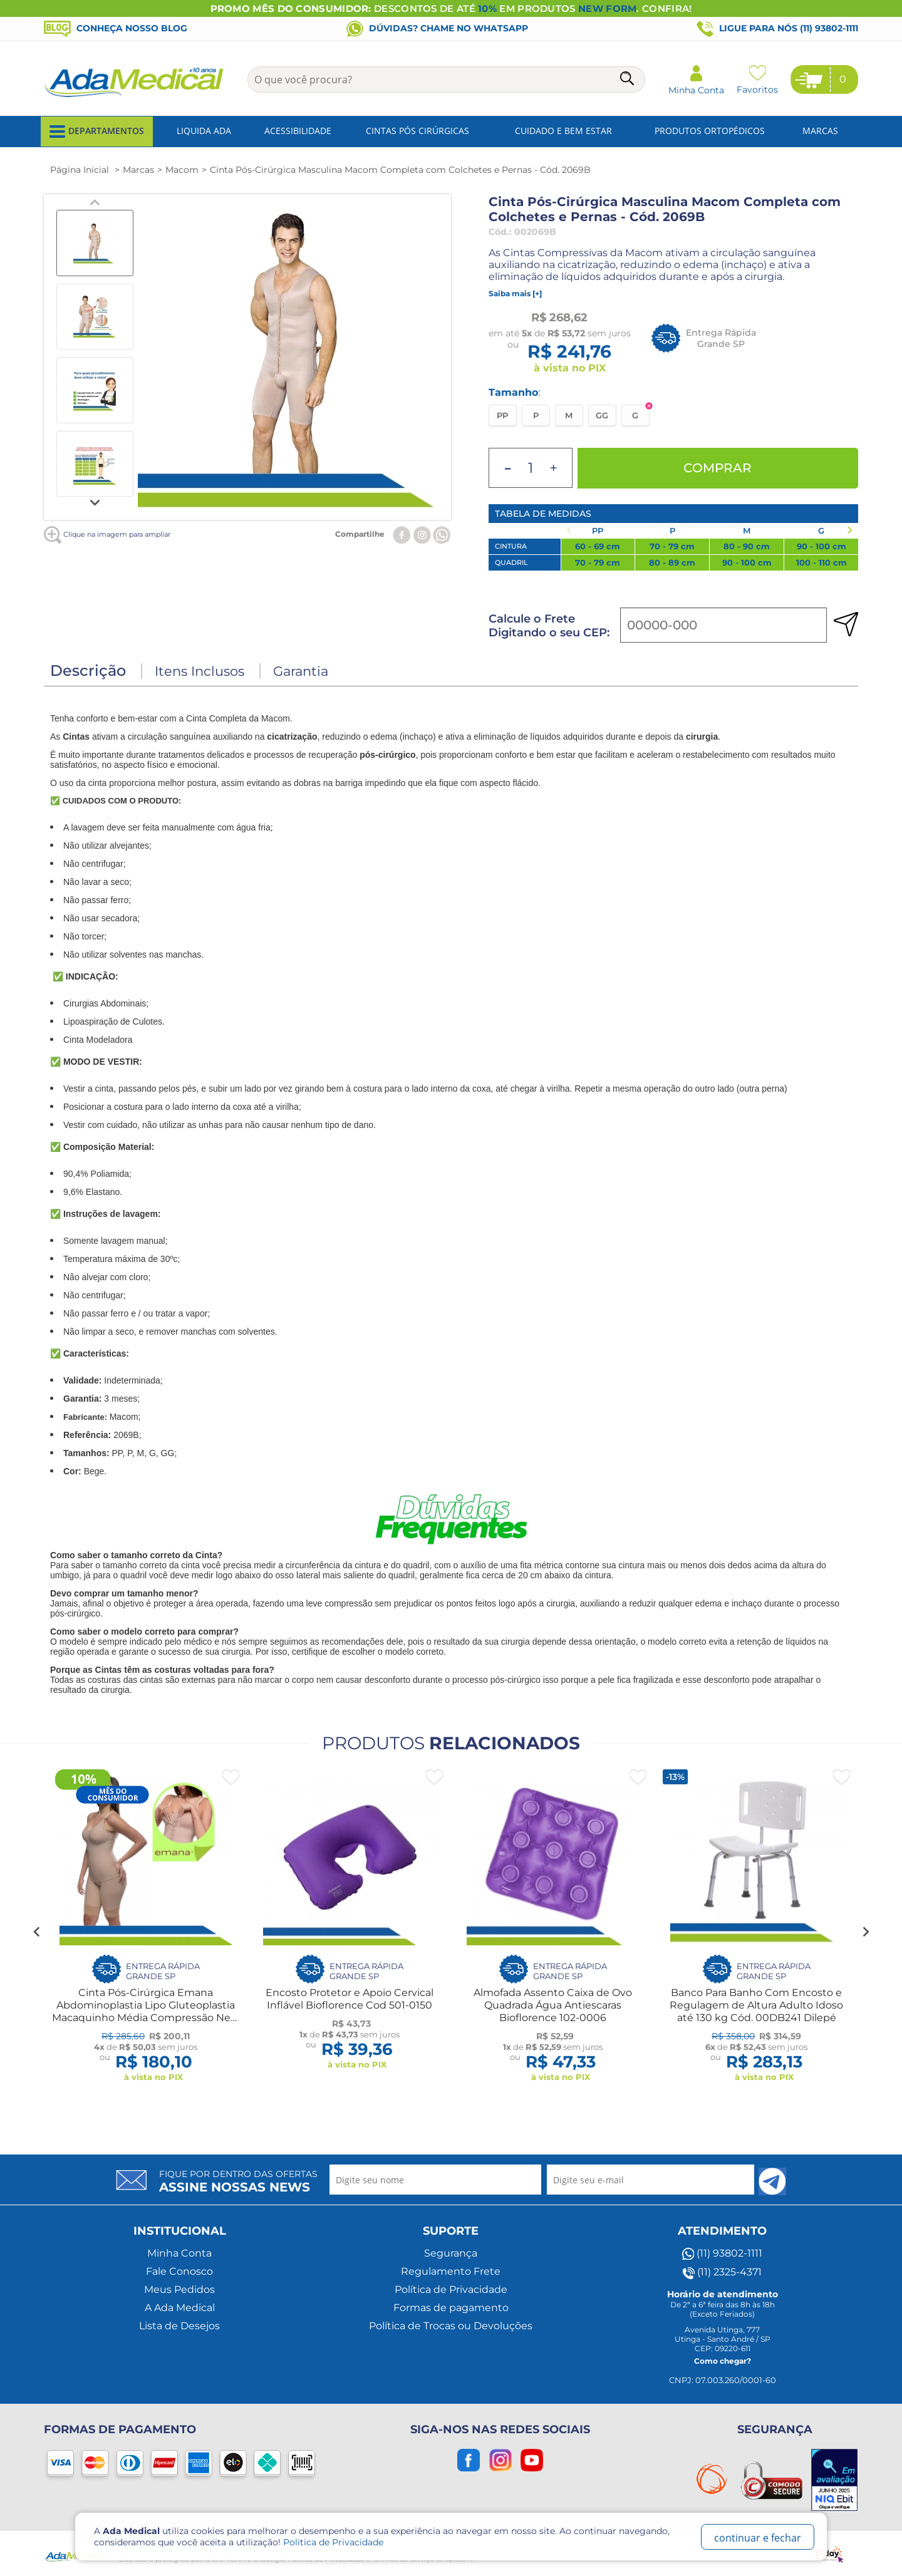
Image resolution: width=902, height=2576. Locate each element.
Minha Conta (179, 2253)
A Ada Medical (180, 2308)
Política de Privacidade (451, 2289)
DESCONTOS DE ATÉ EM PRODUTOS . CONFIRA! (451, 8)
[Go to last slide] (37, 1931)
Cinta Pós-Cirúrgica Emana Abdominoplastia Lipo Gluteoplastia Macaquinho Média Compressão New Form (145, 2011)
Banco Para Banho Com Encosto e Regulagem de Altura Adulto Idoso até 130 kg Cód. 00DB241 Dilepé (756, 2005)
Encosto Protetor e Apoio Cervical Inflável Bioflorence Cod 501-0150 (349, 1999)
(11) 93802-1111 (722, 2253)
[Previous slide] (94, 203)
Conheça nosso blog (115, 28)
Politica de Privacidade (333, 2542)
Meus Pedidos (179, 2289)
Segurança (450, 2253)
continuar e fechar (757, 2538)
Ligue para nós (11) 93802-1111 (777, 29)
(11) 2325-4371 (722, 2272)
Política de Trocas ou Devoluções (450, 2326)
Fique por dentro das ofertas (238, 2181)
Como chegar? (722, 2361)
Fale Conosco (179, 2271)
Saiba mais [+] (515, 293)
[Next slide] (94, 501)
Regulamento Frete (450, 2271)
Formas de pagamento (451, 2308)
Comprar (717, 467)
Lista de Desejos (179, 2326)
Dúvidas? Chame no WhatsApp (437, 28)
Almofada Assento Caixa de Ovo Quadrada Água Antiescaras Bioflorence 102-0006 (553, 2005)
